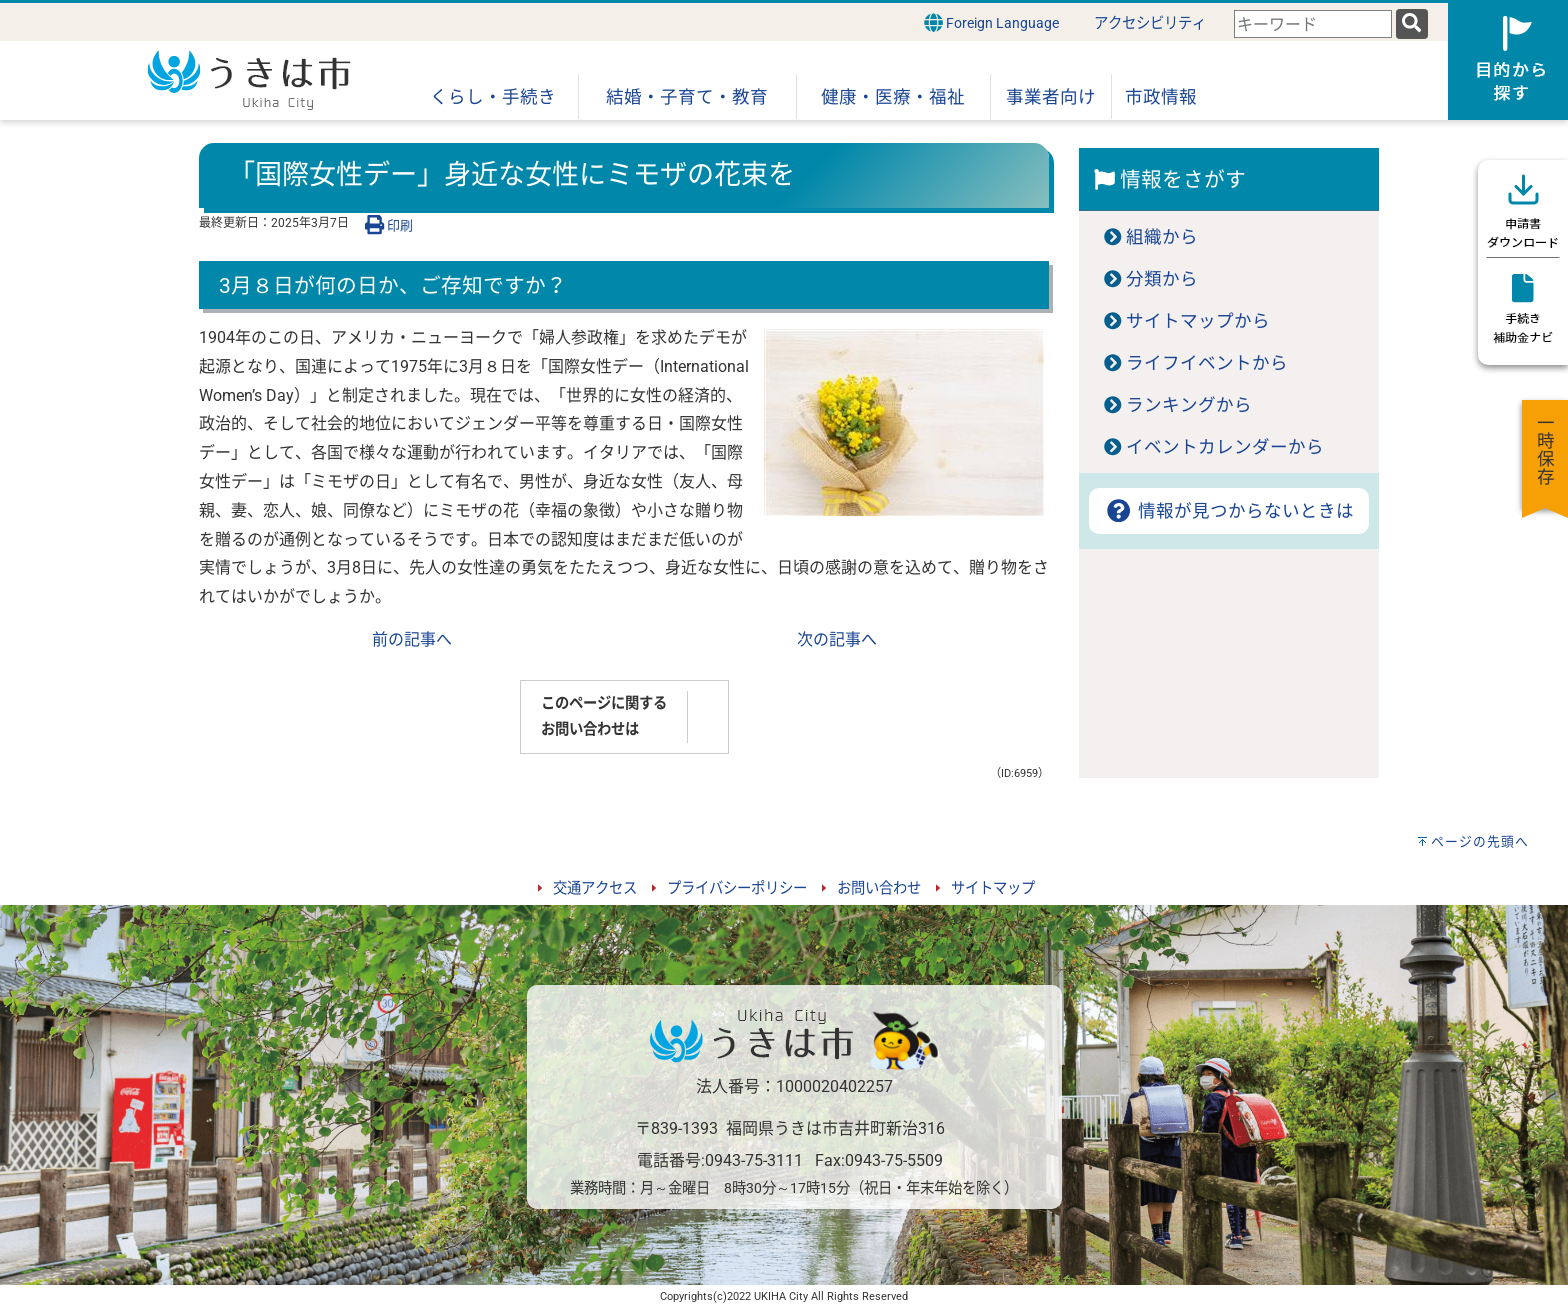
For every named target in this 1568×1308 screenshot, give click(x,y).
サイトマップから (1198, 321)
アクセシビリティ (1150, 23)
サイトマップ (993, 888)
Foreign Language (991, 22)
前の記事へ (412, 639)
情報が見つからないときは (1228, 511)
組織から (1162, 237)
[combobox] (1313, 24)
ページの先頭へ (1480, 841)
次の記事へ (837, 639)
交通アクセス (595, 888)
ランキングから (1189, 405)
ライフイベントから (1207, 363)
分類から (1162, 279)
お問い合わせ (879, 888)
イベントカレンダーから (1225, 447)
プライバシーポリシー (737, 888)
